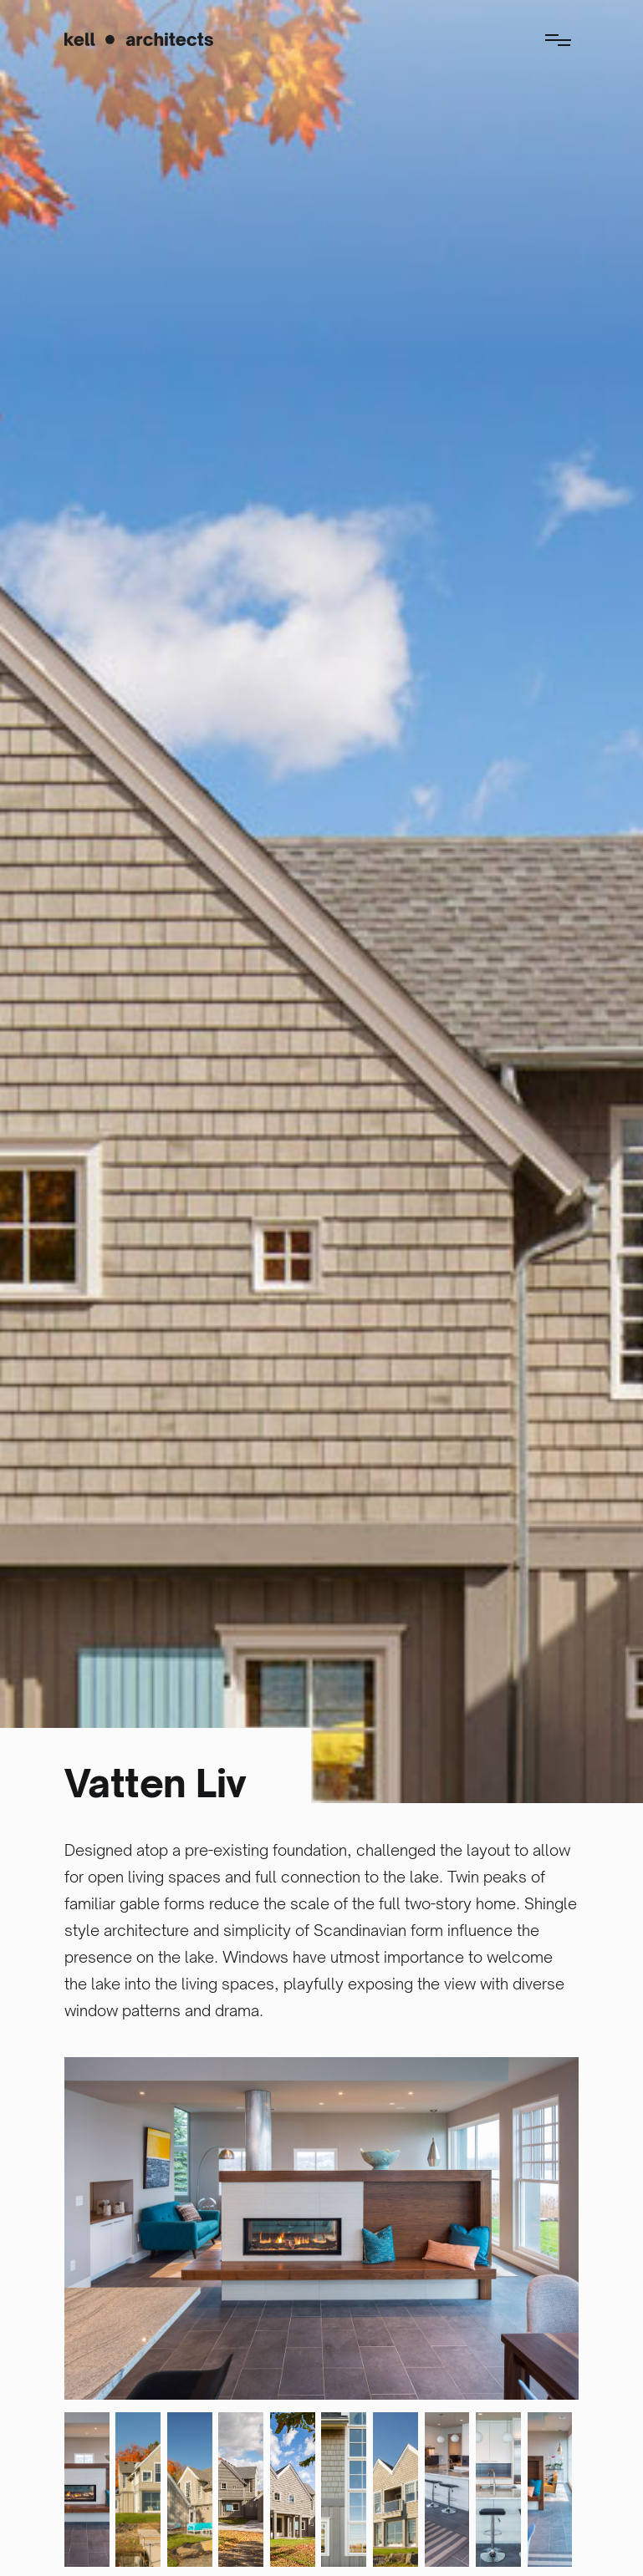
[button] (558, 38)
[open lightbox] (321, 2228)
